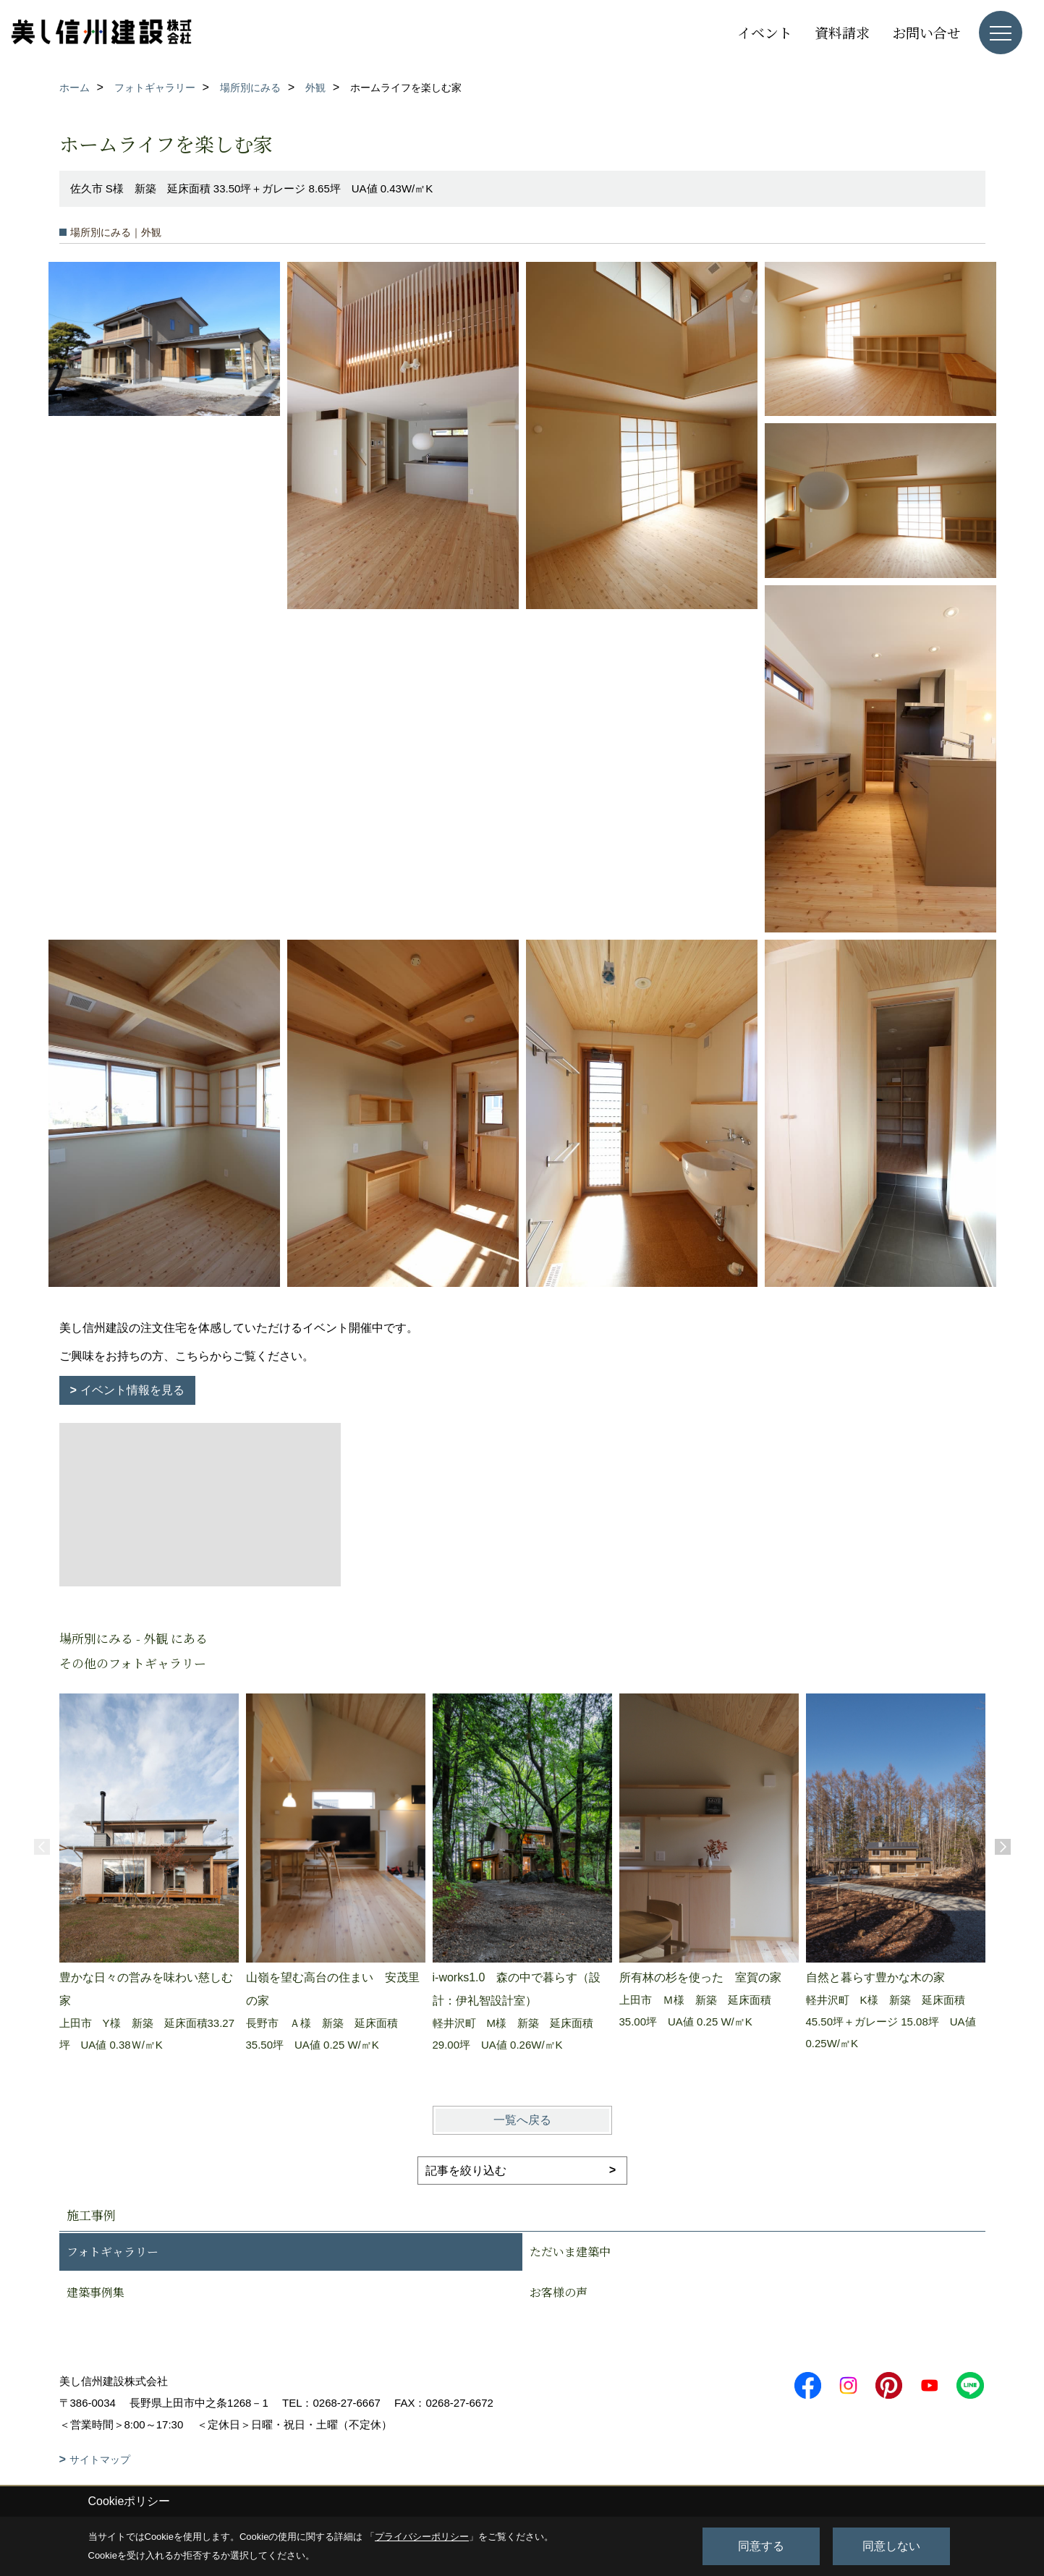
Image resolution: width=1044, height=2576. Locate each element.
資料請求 (842, 32)
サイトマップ (99, 2459)
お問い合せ (926, 32)
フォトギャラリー (112, 2251)
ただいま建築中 (570, 2251)
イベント (764, 32)
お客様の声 (558, 2292)
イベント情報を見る (132, 1390)
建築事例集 (95, 2292)
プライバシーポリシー (422, 2536)
